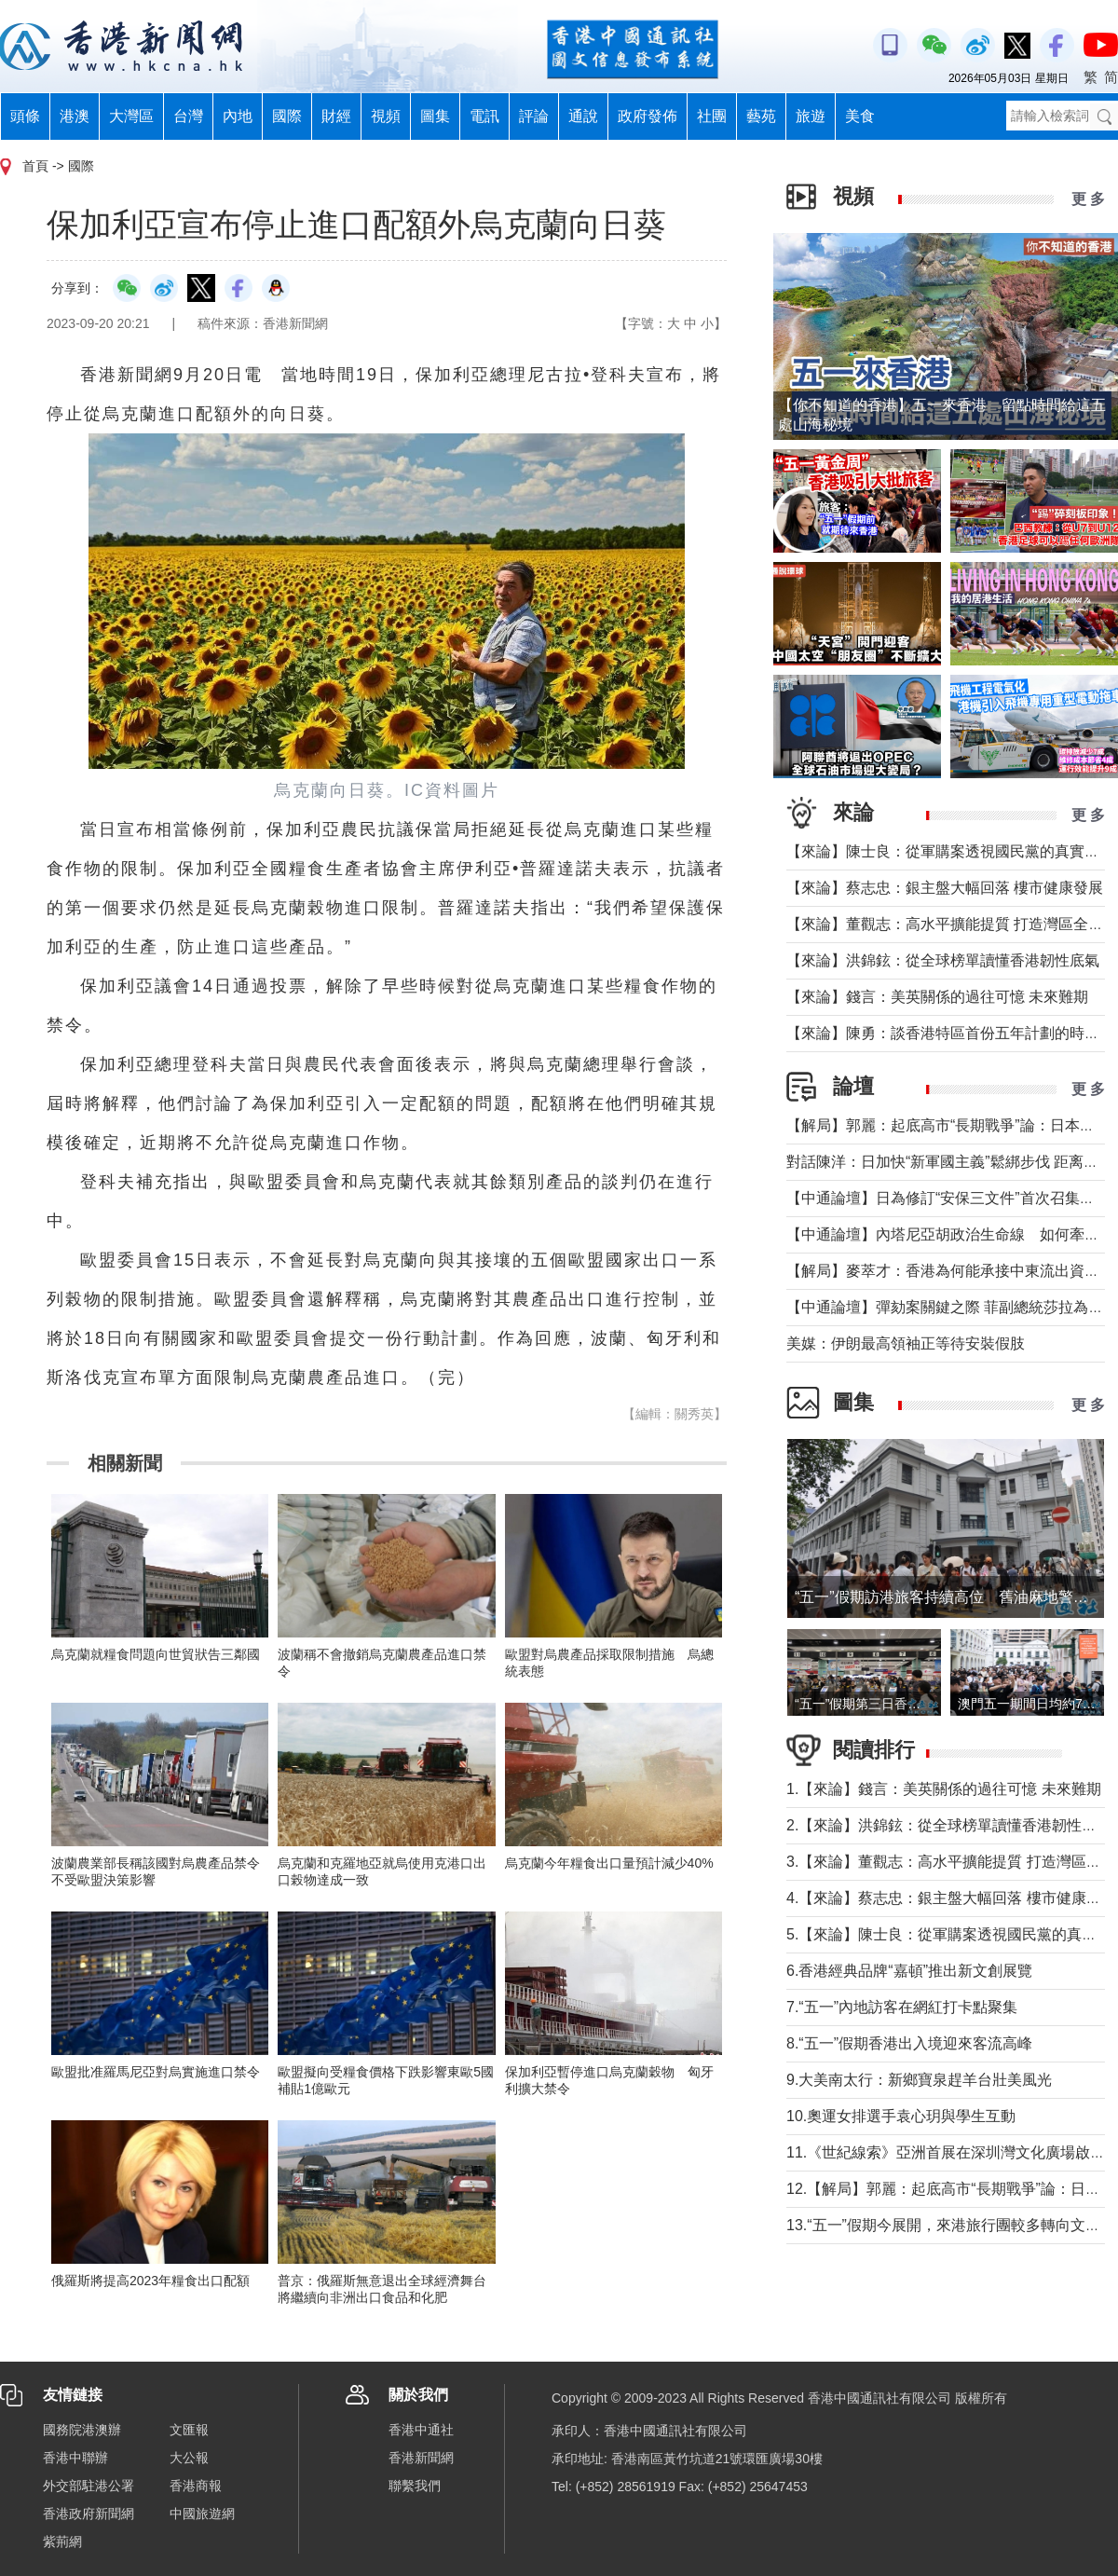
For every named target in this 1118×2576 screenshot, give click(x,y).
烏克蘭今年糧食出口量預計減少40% (609, 1863)
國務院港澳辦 (82, 2429)
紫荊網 (62, 2541)
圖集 (435, 116)
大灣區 (131, 116)
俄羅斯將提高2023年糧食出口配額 (150, 2280)
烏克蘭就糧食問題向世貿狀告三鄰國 (155, 1654)
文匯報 (189, 2429)
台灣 (188, 116)
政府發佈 (647, 116)
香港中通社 (421, 2429)
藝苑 (761, 116)
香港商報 (196, 2485)
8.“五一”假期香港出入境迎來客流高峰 (909, 2043)
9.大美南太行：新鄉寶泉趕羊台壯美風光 (926, 2080)
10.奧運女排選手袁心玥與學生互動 (901, 2116)
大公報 (189, 2457)
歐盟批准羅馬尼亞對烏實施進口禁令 (155, 2071)
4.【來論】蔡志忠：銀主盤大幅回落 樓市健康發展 (951, 1898)
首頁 (35, 165)
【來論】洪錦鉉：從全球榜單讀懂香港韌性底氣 (942, 960)
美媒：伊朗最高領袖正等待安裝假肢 (905, 1343)
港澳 (74, 116)
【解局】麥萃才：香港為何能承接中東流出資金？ (950, 1271)
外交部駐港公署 (88, 2485)
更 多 (1088, 199)
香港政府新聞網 (88, 2513)
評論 (534, 116)
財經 (336, 116)
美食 (860, 116)
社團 (712, 116)
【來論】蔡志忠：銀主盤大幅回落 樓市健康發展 (944, 888)
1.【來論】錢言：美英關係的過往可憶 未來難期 (943, 1789)
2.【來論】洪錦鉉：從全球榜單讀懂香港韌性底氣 (948, 1825)
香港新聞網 (421, 2457)
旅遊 (810, 116)
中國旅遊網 (202, 2513)
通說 (583, 116)
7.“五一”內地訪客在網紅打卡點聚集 (901, 2007)
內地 (237, 116)
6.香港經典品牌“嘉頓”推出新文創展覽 (909, 1971)
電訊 (484, 116)
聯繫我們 (415, 2485)
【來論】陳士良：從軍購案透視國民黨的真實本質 (950, 851)
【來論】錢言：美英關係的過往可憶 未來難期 (937, 997)
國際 (287, 116)
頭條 (25, 116)
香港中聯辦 (75, 2457)
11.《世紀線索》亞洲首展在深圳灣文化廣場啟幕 (945, 2152)
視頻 (386, 116)
